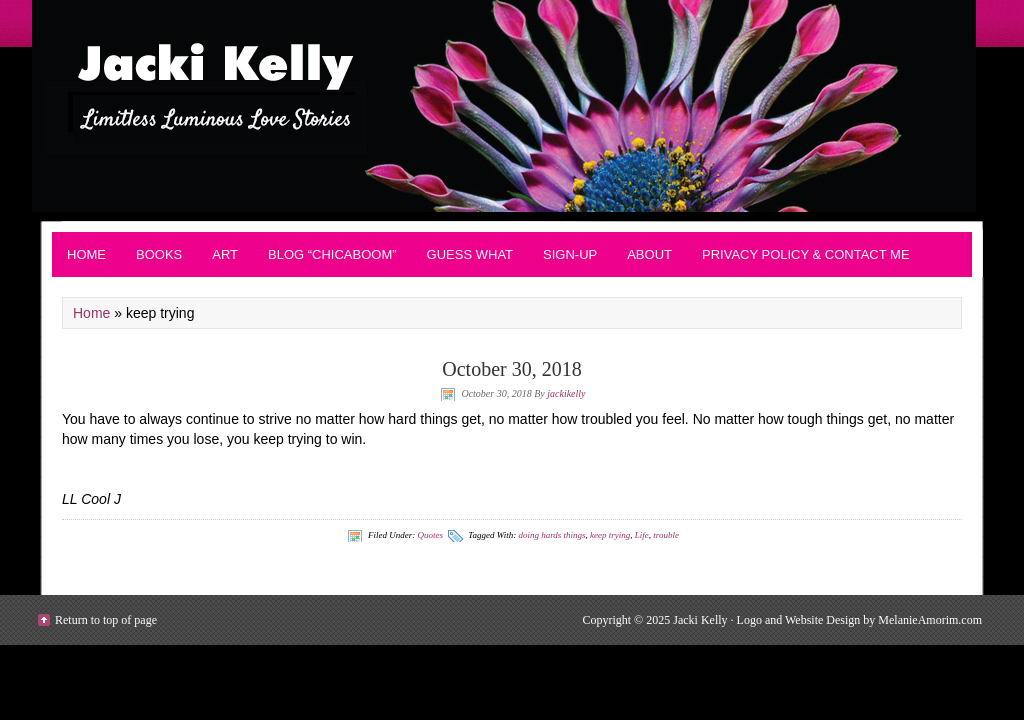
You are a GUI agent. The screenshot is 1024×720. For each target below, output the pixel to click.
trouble (666, 535)
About (649, 254)
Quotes (430, 535)
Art (225, 254)
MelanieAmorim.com (930, 620)
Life (642, 535)
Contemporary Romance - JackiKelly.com (512, 106)
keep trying (610, 535)
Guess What (470, 254)
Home (86, 254)
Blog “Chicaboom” (332, 254)
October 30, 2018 (511, 369)
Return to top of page (106, 620)
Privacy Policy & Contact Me (806, 254)
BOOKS (159, 254)
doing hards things (551, 535)
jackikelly (566, 393)
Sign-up (570, 254)
